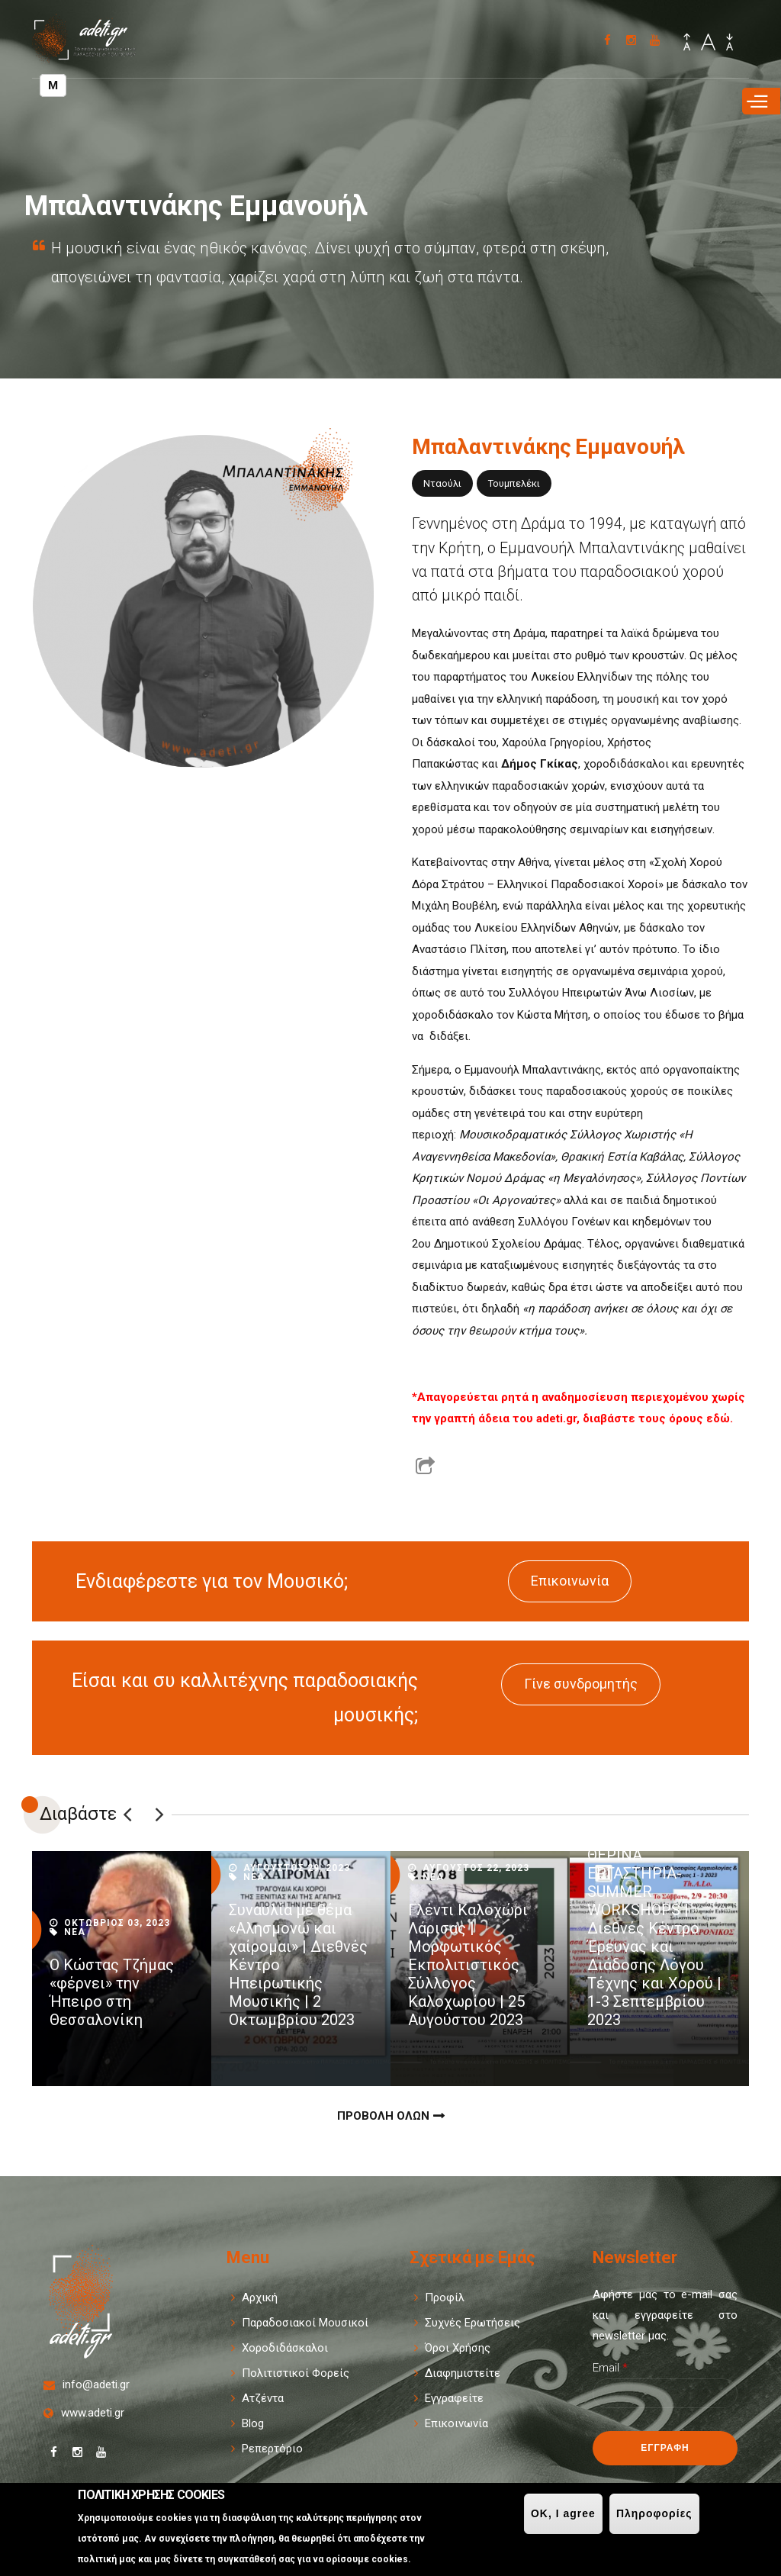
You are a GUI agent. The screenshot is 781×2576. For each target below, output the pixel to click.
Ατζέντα (263, 2398)
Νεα (74, 1932)
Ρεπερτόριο (272, 2448)
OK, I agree (563, 2513)
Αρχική (260, 2297)
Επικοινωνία (570, 1581)
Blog (253, 2423)
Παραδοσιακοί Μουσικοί (305, 2323)
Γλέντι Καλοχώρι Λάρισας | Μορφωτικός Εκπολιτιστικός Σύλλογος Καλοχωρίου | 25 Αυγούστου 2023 (468, 1965)
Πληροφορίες (654, 2513)
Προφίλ (444, 2297)
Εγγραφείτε (454, 2398)
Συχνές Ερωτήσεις (472, 2323)
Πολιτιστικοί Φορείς (295, 2373)
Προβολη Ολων (383, 2116)
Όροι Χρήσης (457, 2348)
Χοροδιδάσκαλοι (285, 2348)
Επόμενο (159, 1814)
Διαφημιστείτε (462, 2373)
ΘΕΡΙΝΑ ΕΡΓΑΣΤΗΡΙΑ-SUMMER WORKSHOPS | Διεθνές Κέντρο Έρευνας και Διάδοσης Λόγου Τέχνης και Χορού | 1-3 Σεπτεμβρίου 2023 (654, 1937)
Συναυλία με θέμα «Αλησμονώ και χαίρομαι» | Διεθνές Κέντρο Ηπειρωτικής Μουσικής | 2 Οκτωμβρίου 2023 (298, 1965)
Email (610, 2368)
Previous (127, 1814)
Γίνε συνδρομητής (581, 1684)
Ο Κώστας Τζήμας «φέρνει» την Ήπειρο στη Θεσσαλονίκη (112, 1992)
